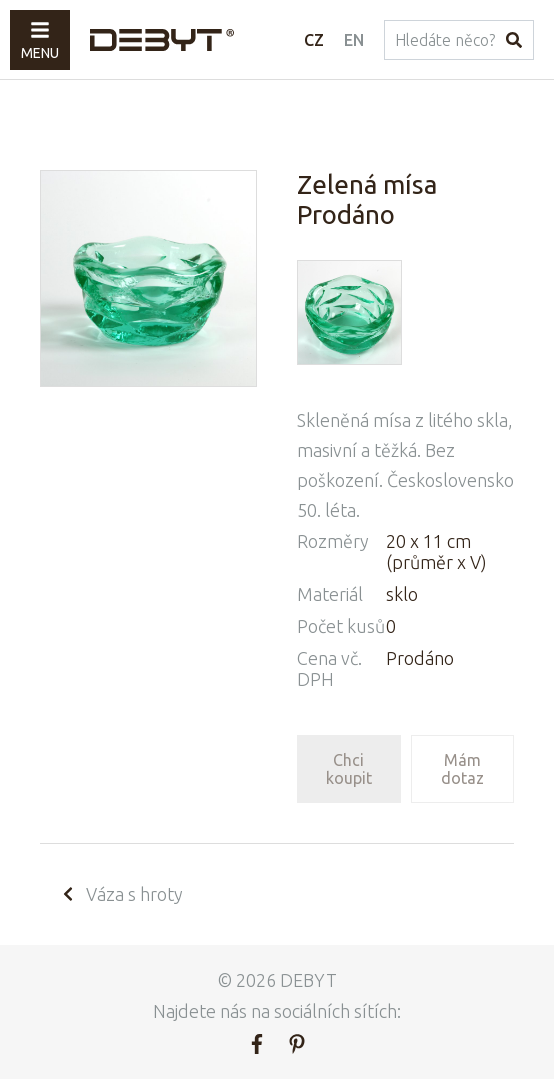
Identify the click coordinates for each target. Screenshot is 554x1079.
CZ (314, 40)
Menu (40, 40)
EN (354, 40)
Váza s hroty (121, 894)
